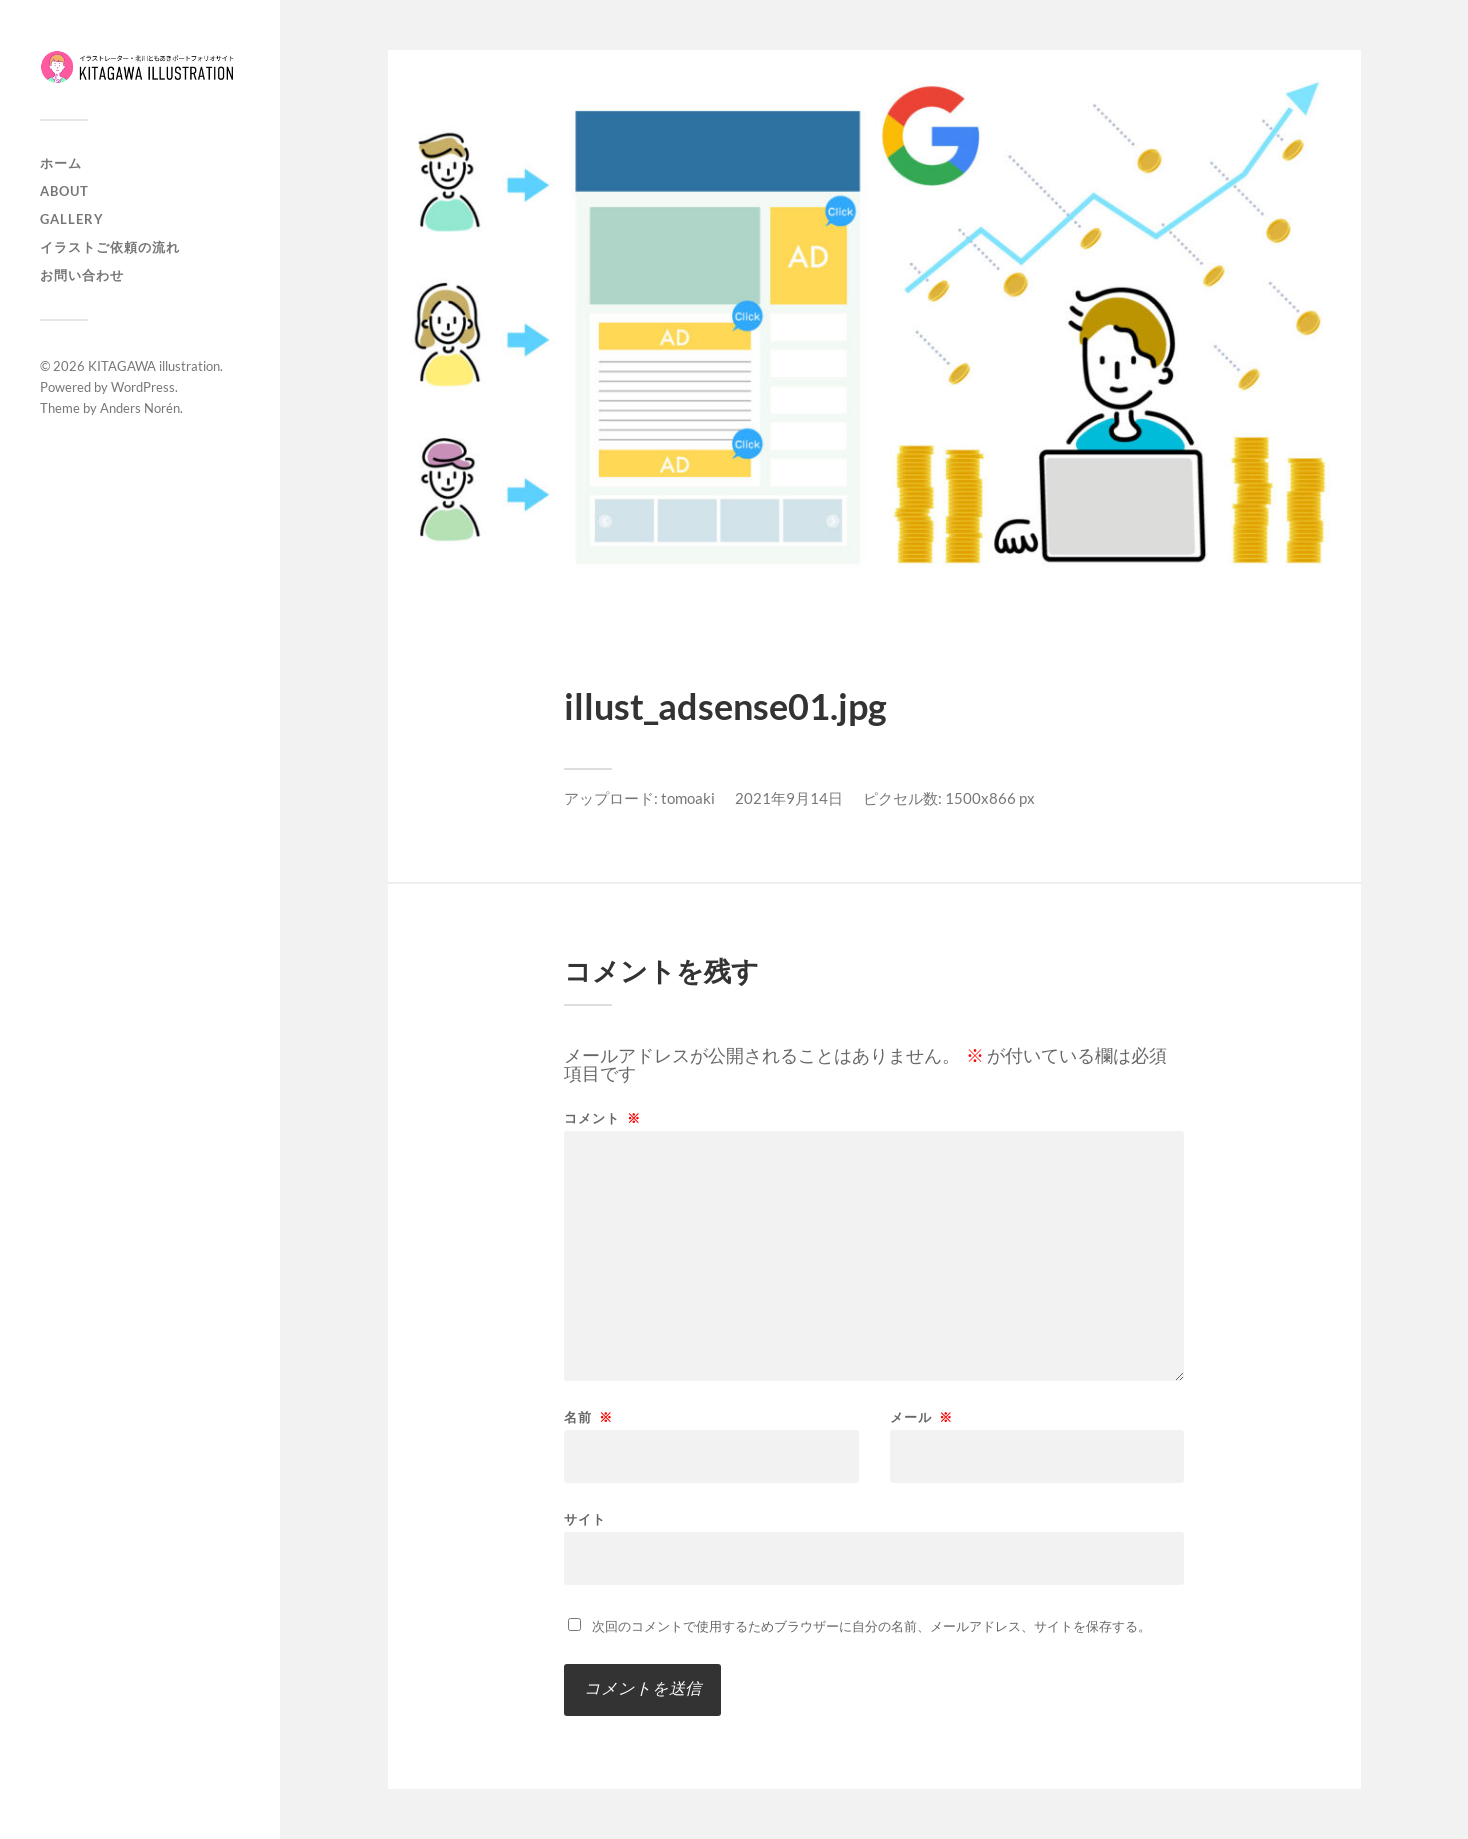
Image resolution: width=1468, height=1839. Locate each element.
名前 (588, 1417)
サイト (585, 1518)
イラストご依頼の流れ (110, 247)
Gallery (72, 219)
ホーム (61, 163)
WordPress (143, 387)
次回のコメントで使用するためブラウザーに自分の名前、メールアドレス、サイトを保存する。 (871, 1626)
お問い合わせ (82, 275)
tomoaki (688, 798)
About (64, 191)
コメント (602, 1118)
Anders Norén (140, 408)
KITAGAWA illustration (154, 366)
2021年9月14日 (789, 798)
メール (921, 1417)
